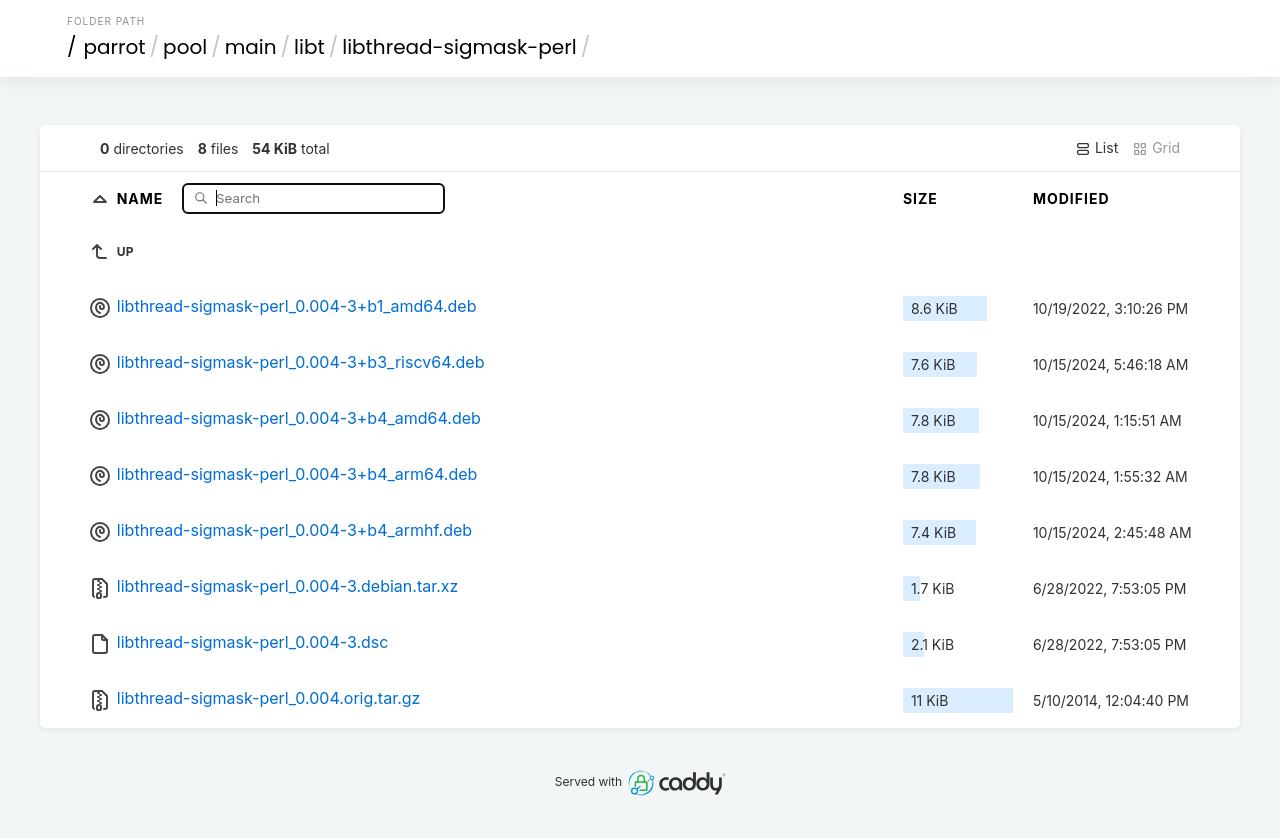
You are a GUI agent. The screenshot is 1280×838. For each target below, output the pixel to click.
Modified (1071, 198)
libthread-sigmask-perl (459, 47)
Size (920, 198)
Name (142, 197)
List (1096, 148)
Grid (1156, 148)
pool (185, 47)
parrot (115, 47)
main (251, 47)
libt (309, 47)
